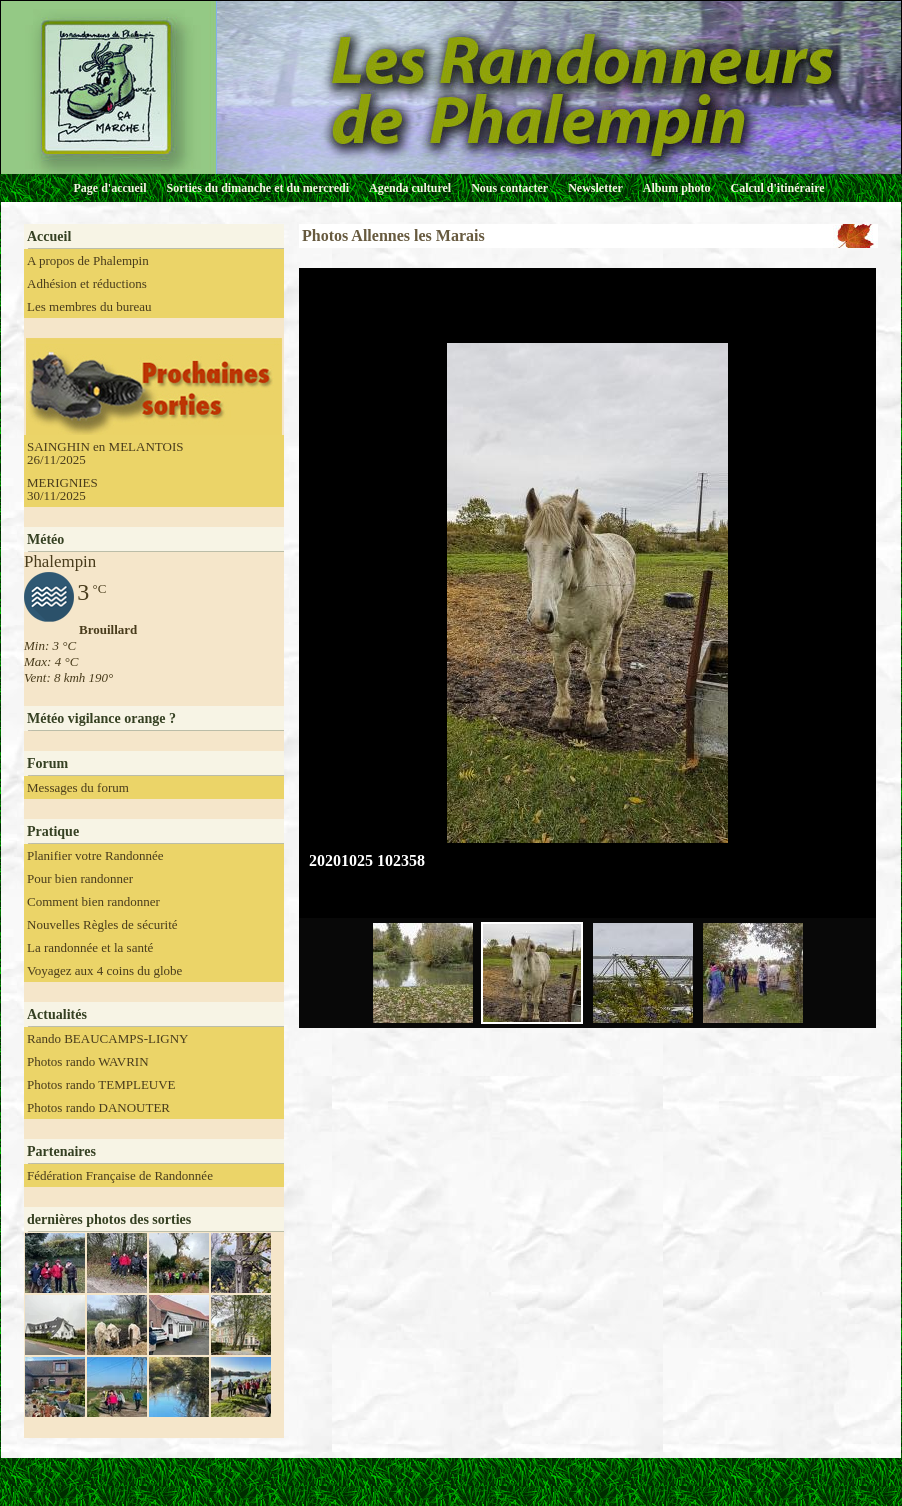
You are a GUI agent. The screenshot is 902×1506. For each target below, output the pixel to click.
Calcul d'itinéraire (777, 188)
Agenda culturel (410, 188)
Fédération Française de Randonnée (120, 1175)
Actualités (57, 1014)
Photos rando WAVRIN (88, 1061)
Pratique (53, 831)
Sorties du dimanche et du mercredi (257, 188)
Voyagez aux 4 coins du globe (104, 970)
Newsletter (595, 188)
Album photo (677, 188)
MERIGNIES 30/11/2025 (62, 489)
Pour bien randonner (80, 878)
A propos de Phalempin (88, 260)
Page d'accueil (110, 188)
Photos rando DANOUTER (98, 1107)
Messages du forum (78, 787)
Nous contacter (509, 188)
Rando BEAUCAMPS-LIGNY (107, 1038)
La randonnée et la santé (90, 947)
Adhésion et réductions (87, 283)
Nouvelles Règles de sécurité (102, 924)
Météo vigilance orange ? (101, 718)
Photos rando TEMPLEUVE (101, 1084)
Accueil (49, 236)
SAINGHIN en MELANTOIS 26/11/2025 (105, 453)
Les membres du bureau (89, 306)
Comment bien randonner (93, 901)
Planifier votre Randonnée (95, 855)
